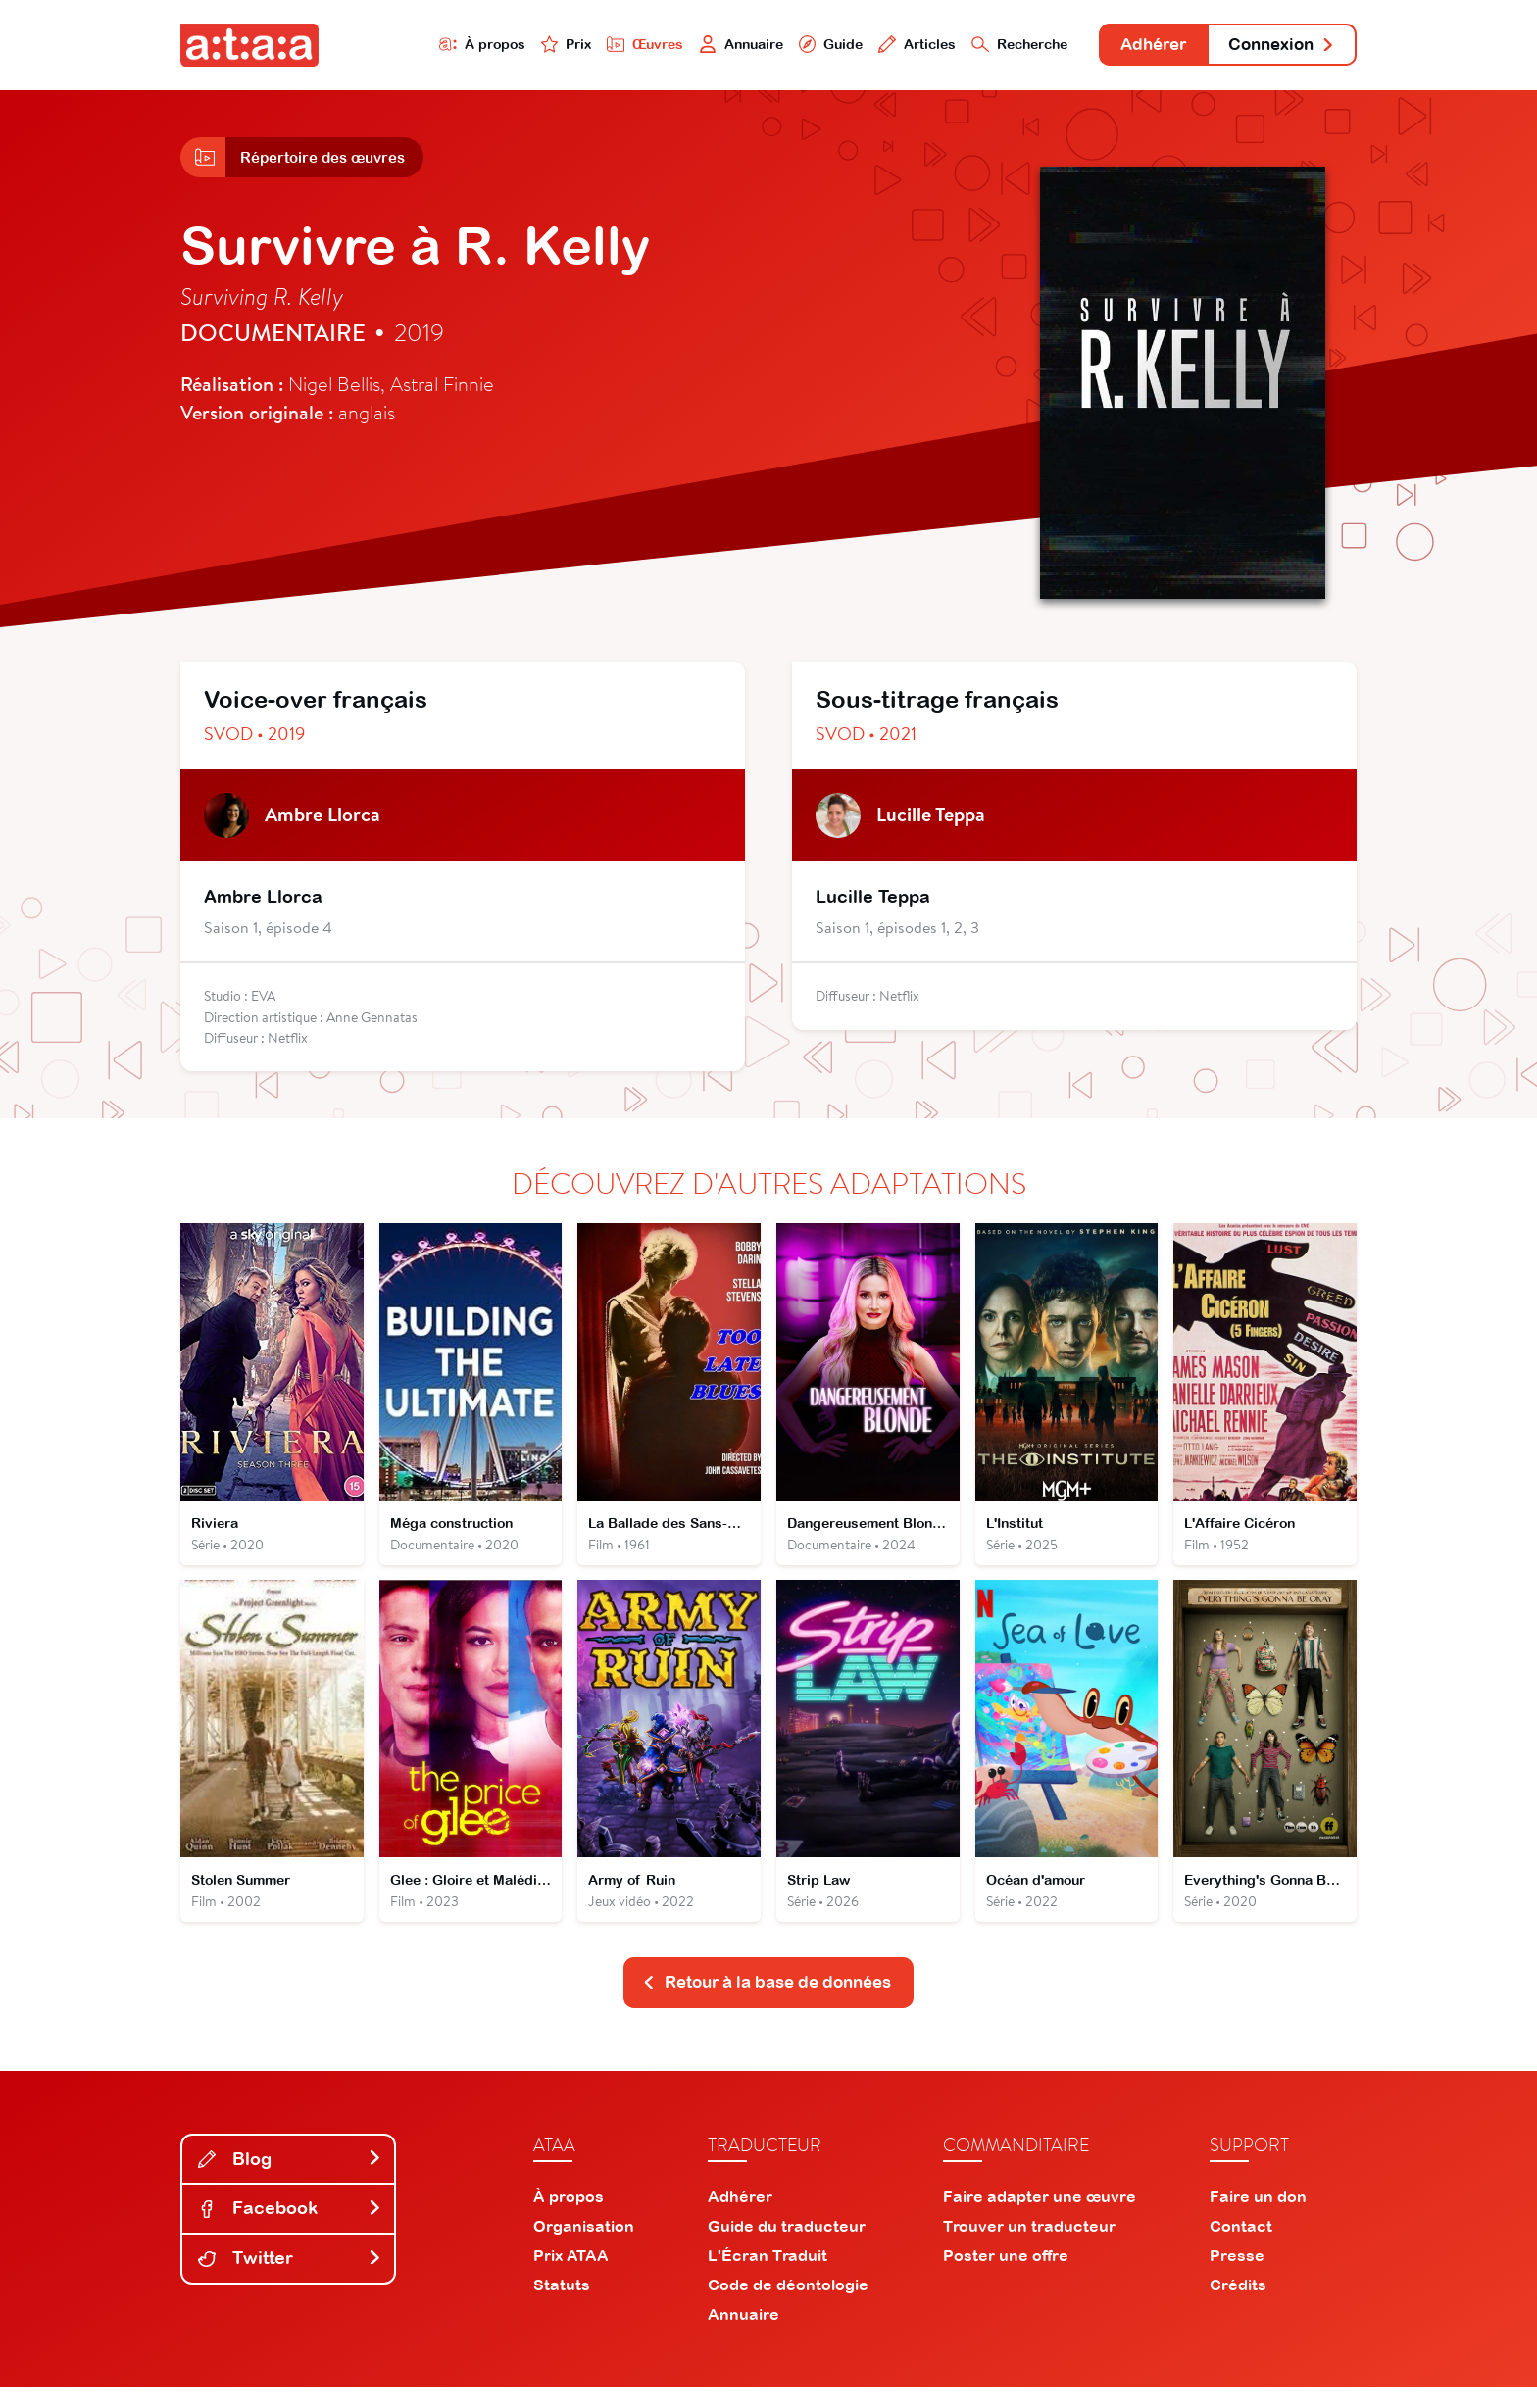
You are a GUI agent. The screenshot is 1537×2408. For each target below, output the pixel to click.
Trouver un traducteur (1029, 2246)
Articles (878, 45)
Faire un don (1258, 2217)
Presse (1237, 2276)
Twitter (290, 2278)
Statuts (561, 2305)
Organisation (583, 2246)
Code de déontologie (788, 2305)
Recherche (988, 45)
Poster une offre (1005, 2276)
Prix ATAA (571, 2276)
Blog (290, 2179)
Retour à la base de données (766, 2001)
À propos (417, 45)
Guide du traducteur (787, 2246)
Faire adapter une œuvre (1039, 2217)
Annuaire (692, 45)
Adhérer (1133, 46)
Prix (505, 45)
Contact (1241, 2246)
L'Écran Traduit (767, 2276)
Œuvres (589, 45)
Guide (787, 45)
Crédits (1238, 2305)
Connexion (1275, 46)
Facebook (290, 2229)
